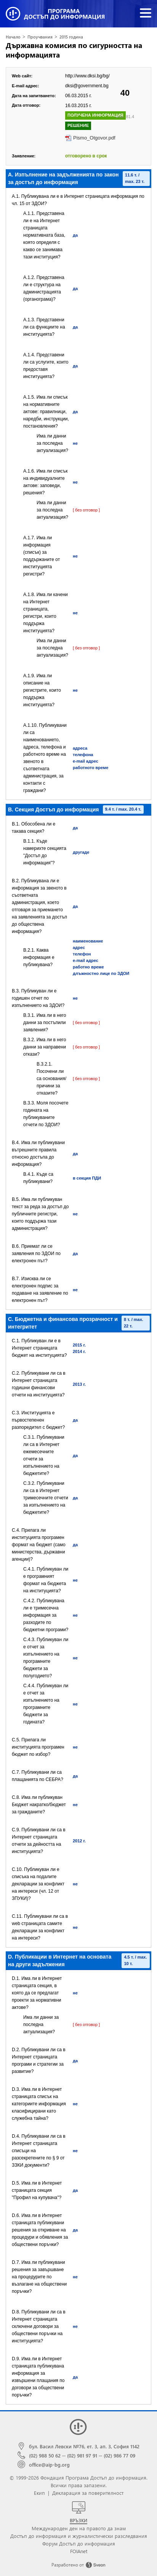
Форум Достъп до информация (78, 2543)
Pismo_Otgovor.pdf (94, 138)
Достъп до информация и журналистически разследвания (78, 2536)
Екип (39, 2492)
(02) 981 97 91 (82, 2455)
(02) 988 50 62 (45, 2455)
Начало (13, 36)
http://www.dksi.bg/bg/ (87, 76)
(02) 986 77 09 (119, 2455)
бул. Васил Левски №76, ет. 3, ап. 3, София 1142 (84, 2446)
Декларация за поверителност (87, 2492)
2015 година (71, 36)
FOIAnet (78, 2551)
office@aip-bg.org (49, 2464)
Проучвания (40, 36)
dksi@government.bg (87, 85)
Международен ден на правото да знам (79, 2528)
